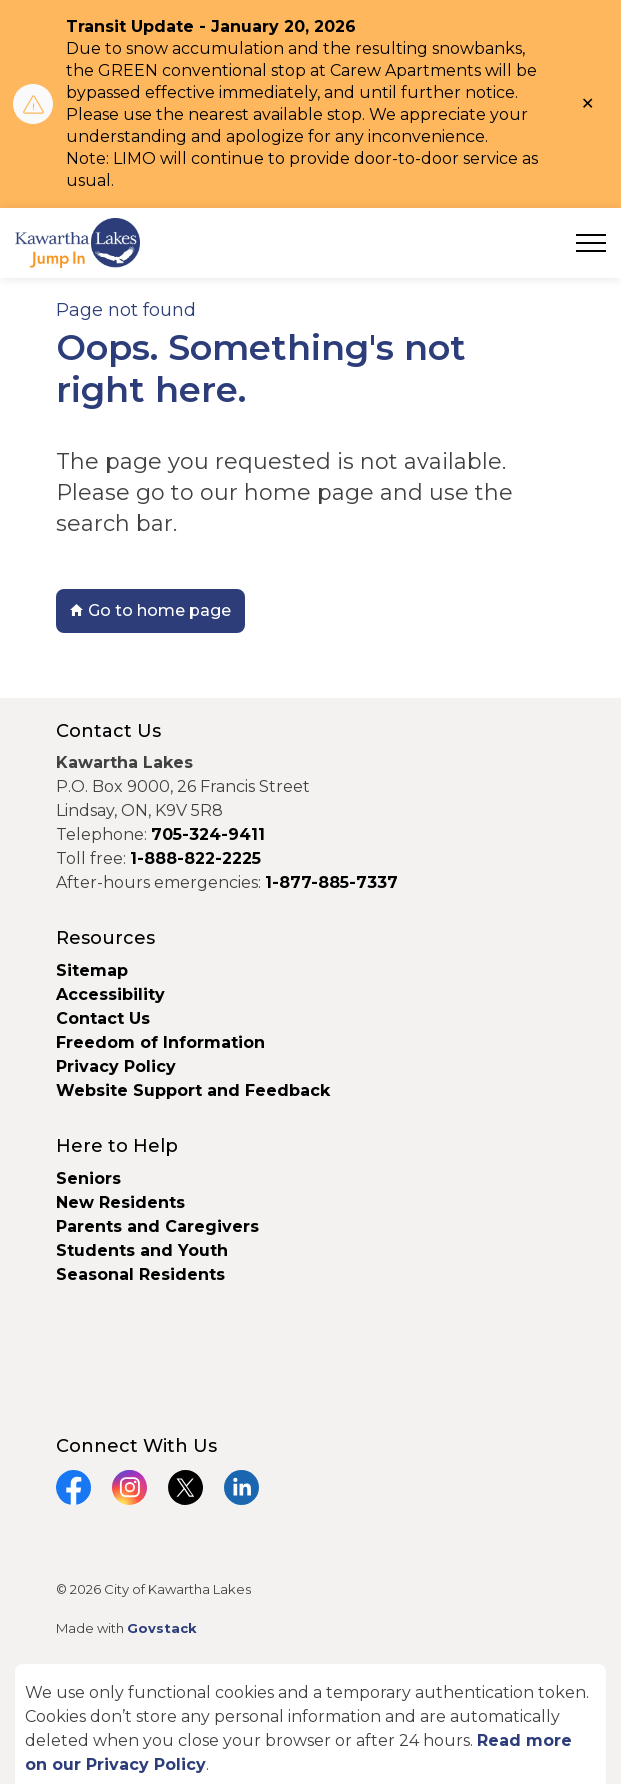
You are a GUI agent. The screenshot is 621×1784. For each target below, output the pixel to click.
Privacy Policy (116, 1066)
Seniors (88, 1178)
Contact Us (103, 1018)
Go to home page (150, 611)
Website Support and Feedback (193, 1090)
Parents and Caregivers (157, 1226)
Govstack (162, 1628)
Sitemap (92, 970)
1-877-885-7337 (331, 882)
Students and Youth (142, 1250)
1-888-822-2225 (195, 858)
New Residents (120, 1202)
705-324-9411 (208, 834)
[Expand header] (591, 243)
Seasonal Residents (143, 1274)
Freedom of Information (160, 1042)
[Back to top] (311, 1721)
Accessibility (110, 994)
